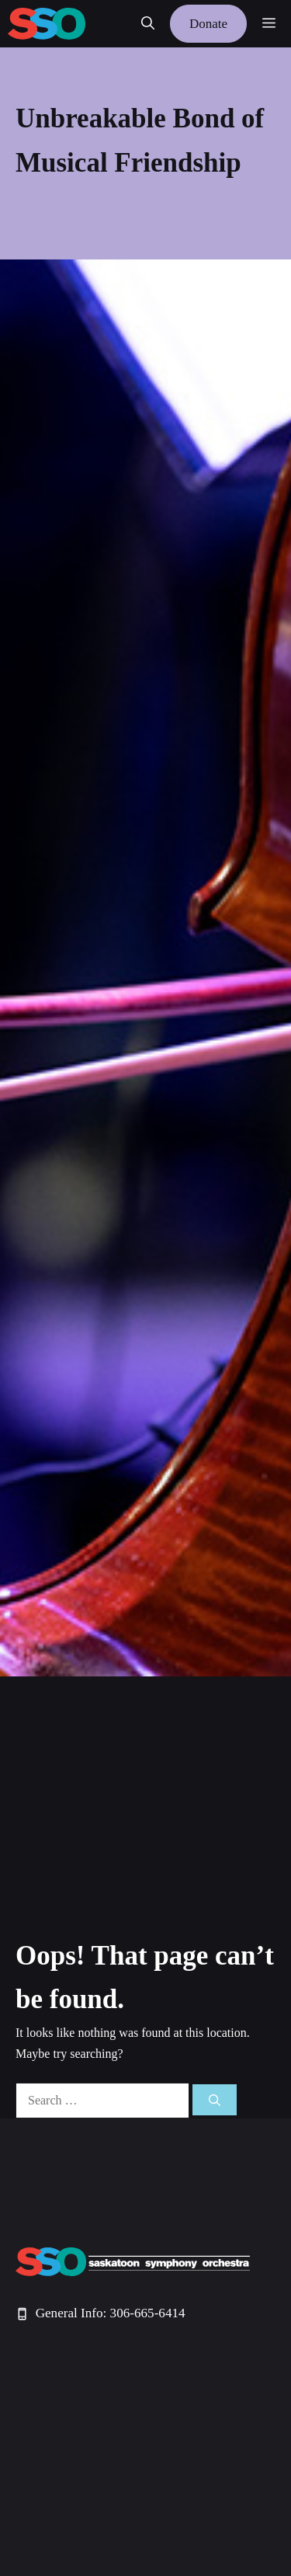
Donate (208, 23)
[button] (148, 23)
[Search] (214, 2099)
